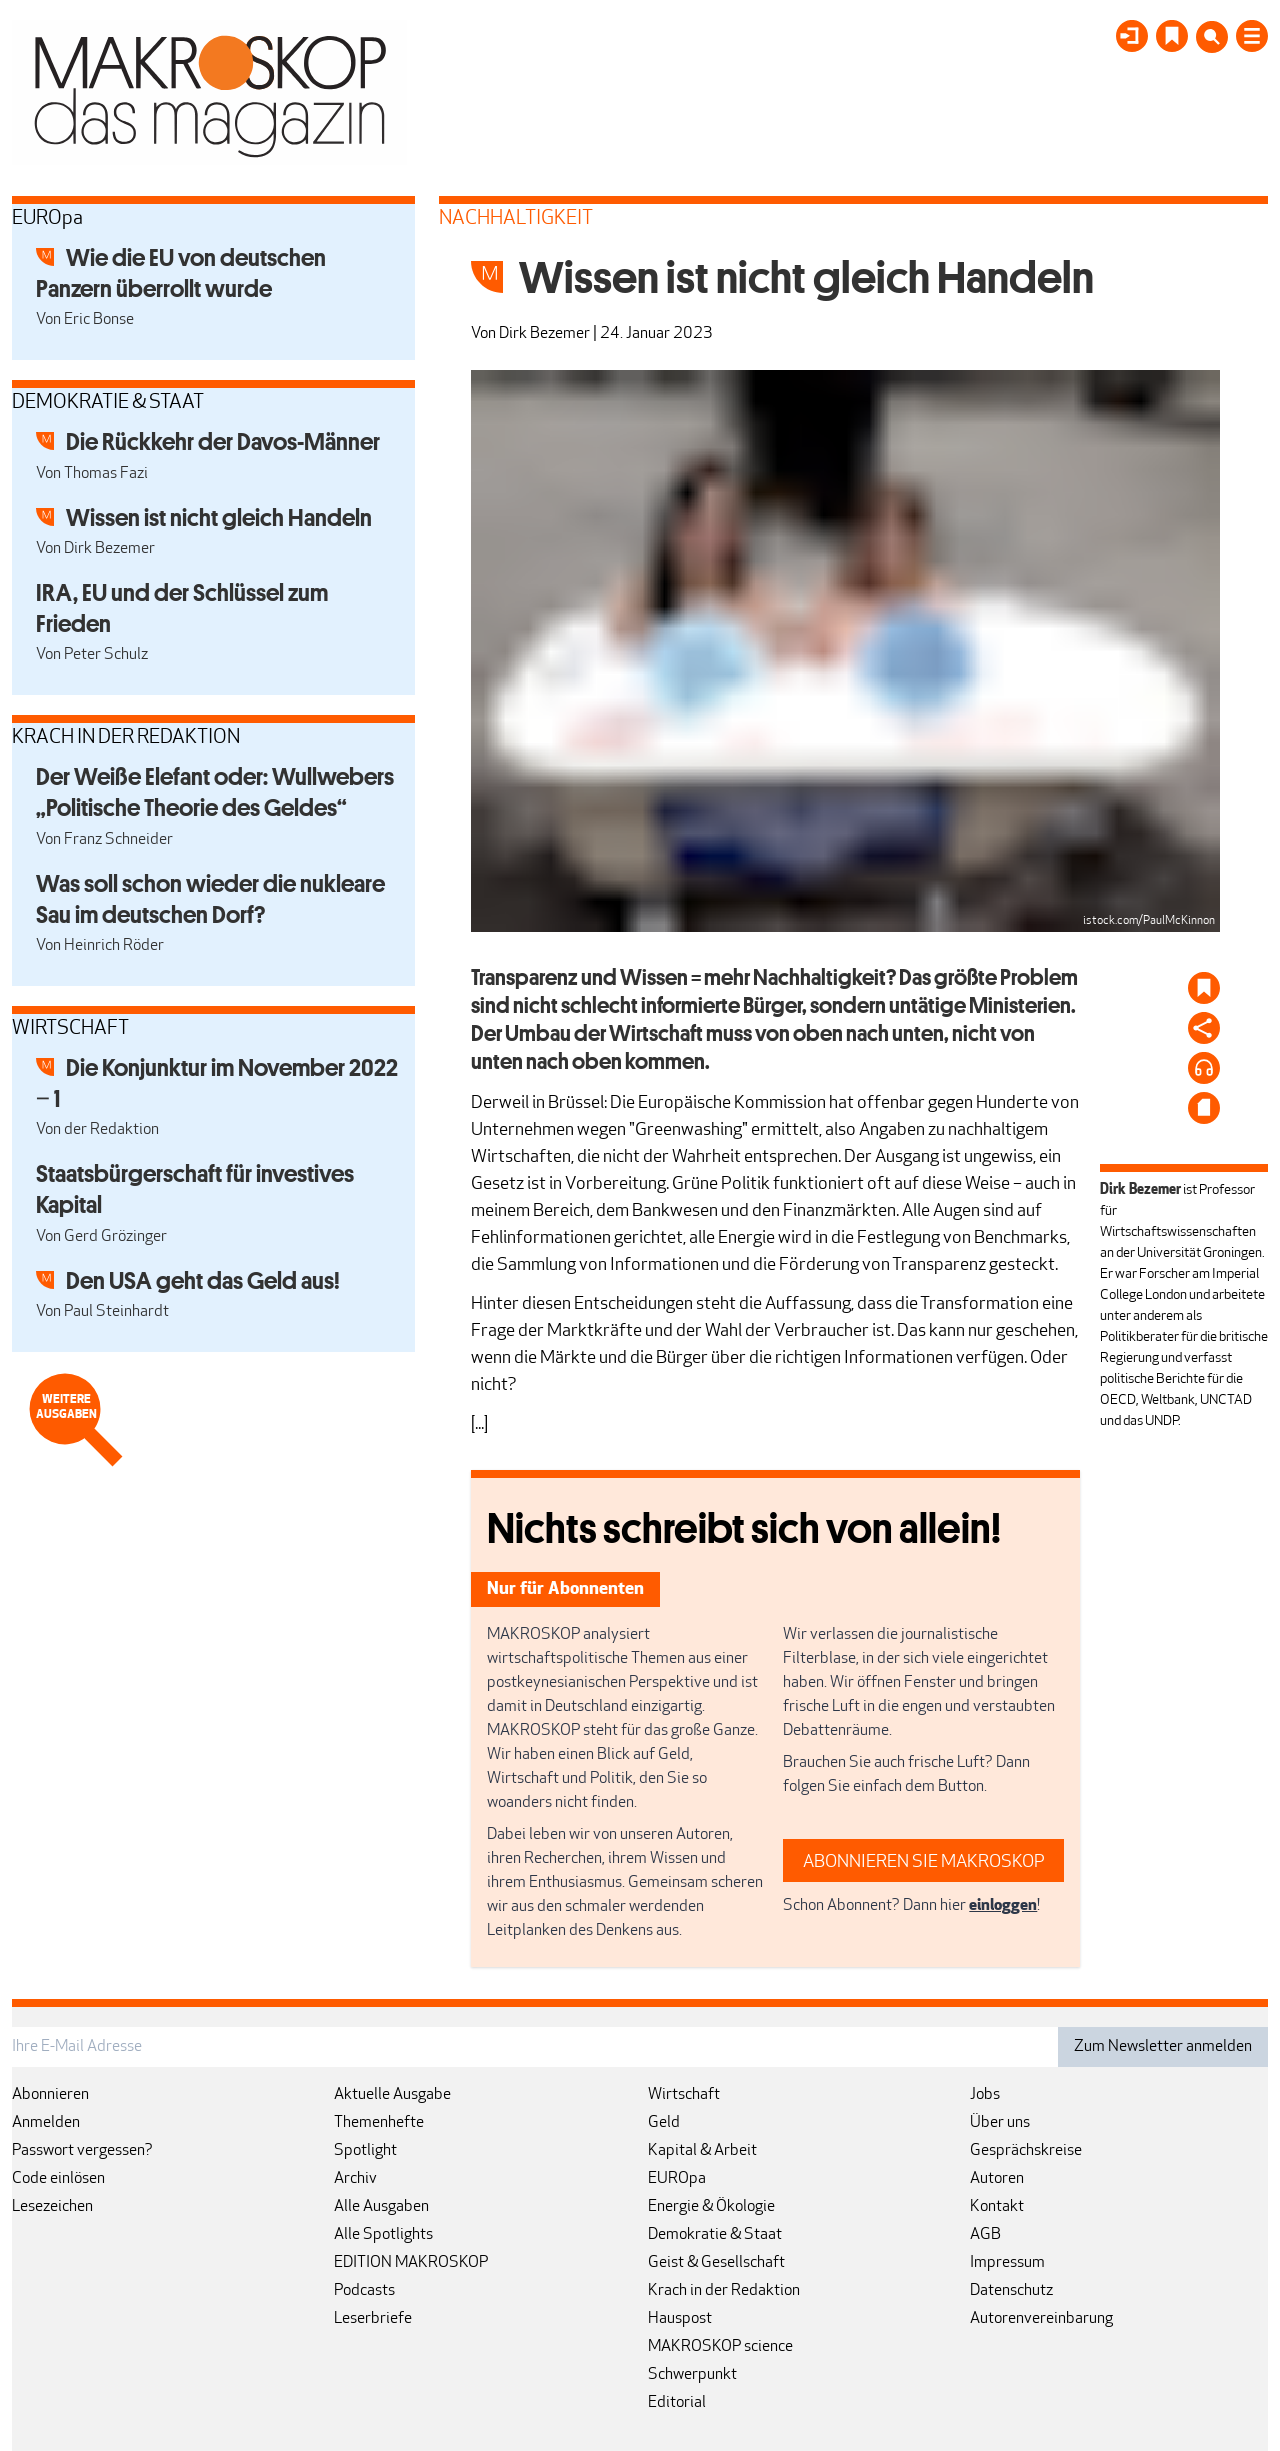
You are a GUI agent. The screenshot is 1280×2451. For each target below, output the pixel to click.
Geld (664, 2123)
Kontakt (997, 2207)
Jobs (985, 2095)
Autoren (997, 2179)
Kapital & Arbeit (702, 2151)
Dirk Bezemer (544, 334)
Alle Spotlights (383, 2235)
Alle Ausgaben (381, 2207)
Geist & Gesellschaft (716, 2263)
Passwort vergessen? (82, 2151)
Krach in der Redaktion (724, 2291)
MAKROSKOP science (720, 2347)
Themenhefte (379, 2123)
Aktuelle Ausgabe (392, 2095)
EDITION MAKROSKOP (411, 2263)
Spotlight (365, 2151)
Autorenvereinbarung (1041, 2319)
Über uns (1000, 2123)
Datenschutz (1011, 2291)
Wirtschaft (684, 2095)
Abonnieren (50, 2095)
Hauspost (680, 2319)
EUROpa (677, 2179)
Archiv (355, 2179)
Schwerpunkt (692, 2375)
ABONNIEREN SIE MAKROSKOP (924, 1862)
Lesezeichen (52, 2207)
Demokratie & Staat (715, 2235)
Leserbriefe (373, 2319)
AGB (985, 2235)
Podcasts (364, 2291)
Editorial (677, 2403)
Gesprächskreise (1026, 2151)
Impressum (1007, 2263)
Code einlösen (58, 2179)
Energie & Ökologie (711, 2207)
